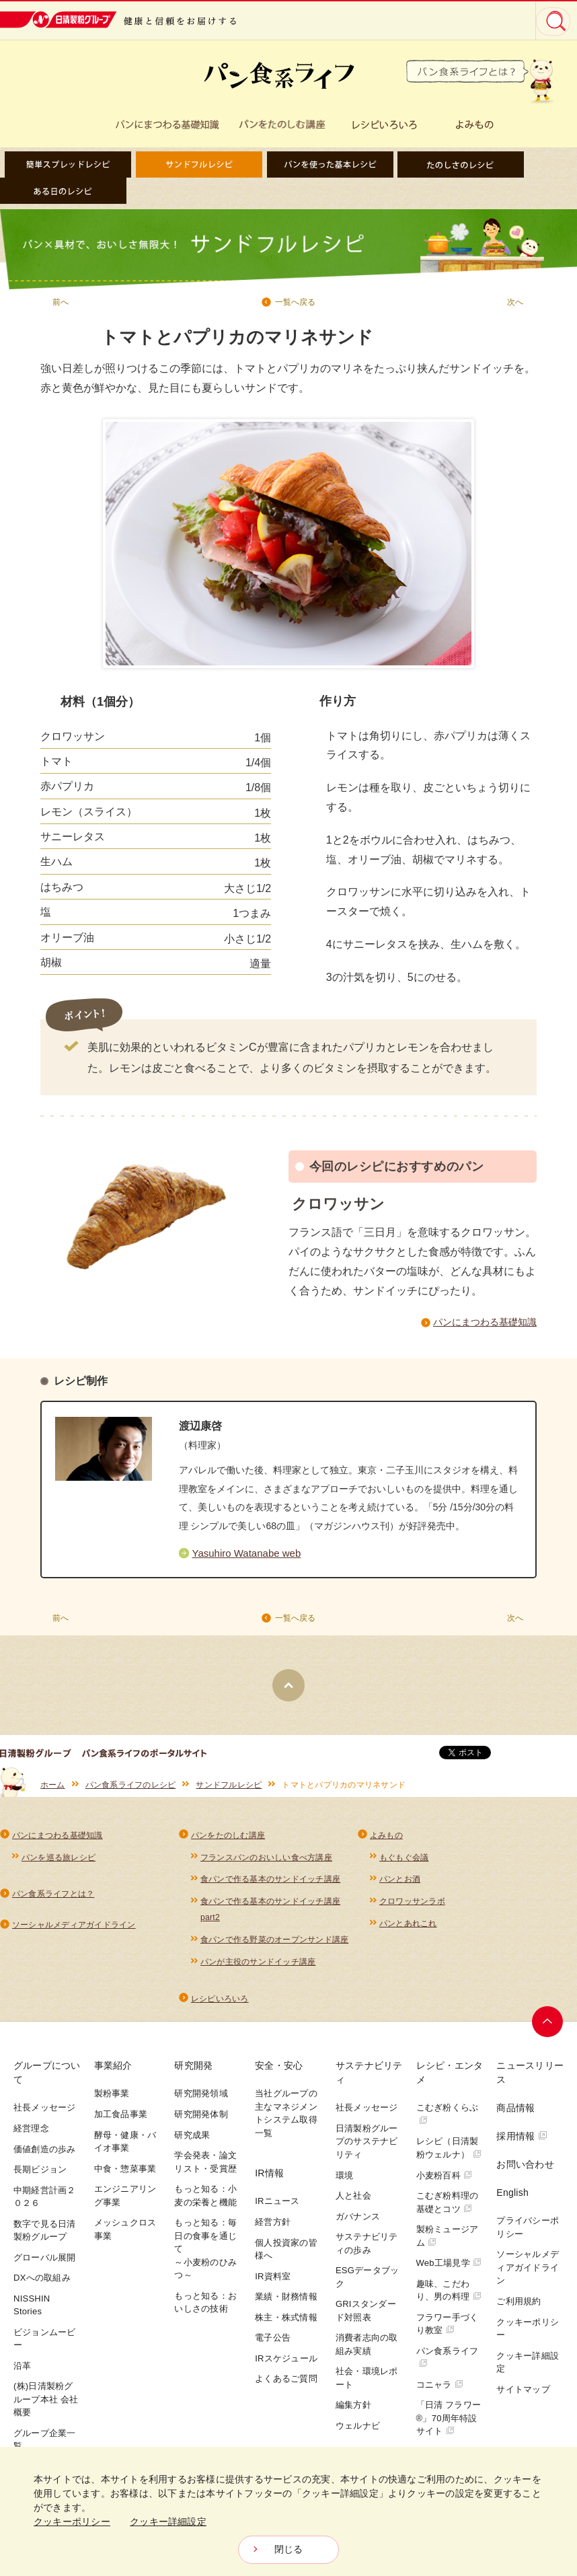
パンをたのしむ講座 (228, 1840)
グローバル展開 (44, 2263)
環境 (345, 2181)
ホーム (52, 1789)
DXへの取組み (42, 2284)
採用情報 (521, 2142)
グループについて (47, 2079)
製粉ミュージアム (447, 2242)
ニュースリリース (530, 2079)
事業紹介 (113, 2072)
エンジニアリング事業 (125, 2202)
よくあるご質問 (286, 2385)
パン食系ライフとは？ (53, 1899)
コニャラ (440, 2391)
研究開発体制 (200, 2121)
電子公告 (273, 2344)
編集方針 (353, 2411)
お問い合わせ (524, 2171)
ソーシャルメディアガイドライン (74, 1930)
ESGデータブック (367, 2283)
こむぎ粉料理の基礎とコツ (447, 2209)
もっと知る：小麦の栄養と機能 (205, 2202)
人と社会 (353, 2202)
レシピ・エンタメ (450, 2079)
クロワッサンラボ (412, 1906)
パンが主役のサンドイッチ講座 (257, 1968)
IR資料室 (273, 2282)
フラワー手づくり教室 (447, 2330)
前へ (60, 302)
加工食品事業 (120, 2121)
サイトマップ (522, 2395)
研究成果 (192, 2141)
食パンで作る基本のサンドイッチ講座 (270, 1884)
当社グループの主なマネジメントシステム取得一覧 (286, 2120)
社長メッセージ (44, 2114)
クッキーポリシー (527, 2335)
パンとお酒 (399, 1884)
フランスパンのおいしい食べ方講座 (266, 1862)
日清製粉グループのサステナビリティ (367, 2148)
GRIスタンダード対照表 (366, 2317)
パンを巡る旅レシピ (58, 1862)
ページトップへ (548, 2028)
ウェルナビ (358, 2432)
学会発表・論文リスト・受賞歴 (205, 2168)
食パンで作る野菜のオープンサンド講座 (274, 1945)
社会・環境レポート (367, 2384)
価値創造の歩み (44, 2155)
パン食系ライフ (447, 2363)
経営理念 (31, 2135)
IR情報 (269, 2179)
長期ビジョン (40, 2176)
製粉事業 (112, 2100)
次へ (515, 302)
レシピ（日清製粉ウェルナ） (449, 2154)
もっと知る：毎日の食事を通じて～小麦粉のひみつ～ (205, 2255)
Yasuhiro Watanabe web (246, 1557)
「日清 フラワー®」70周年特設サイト (449, 2424)
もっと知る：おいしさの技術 (205, 2308)
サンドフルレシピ (229, 1789)
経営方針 (273, 2228)
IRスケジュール (286, 2364)
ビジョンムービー (44, 2345)
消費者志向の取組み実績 (367, 2351)
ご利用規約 (518, 2308)
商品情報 (515, 2114)
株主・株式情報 (286, 2323)
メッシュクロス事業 (125, 2236)
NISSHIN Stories (31, 2311)
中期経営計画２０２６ (44, 2203)
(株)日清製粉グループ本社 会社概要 (46, 2406)
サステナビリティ (369, 2079)
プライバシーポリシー (527, 2234)
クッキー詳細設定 (527, 2368)
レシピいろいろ (220, 2005)
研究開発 (193, 2072)
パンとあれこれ (408, 1929)
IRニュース (277, 2208)
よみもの (386, 1840)
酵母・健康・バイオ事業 (125, 2148)
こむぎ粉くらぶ (447, 2120)
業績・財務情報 (286, 2303)
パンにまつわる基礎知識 (485, 1323)
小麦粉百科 (444, 2181)
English (512, 2199)
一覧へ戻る (295, 302)
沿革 (22, 2372)
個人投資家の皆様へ (286, 2255)
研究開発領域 (200, 2100)
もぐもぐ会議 (403, 1862)
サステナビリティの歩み (367, 2250)
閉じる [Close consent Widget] (288, 2549)
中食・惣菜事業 (125, 2175)
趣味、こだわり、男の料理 (449, 2296)
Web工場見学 (449, 2270)
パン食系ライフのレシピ (130, 1789)
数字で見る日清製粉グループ (44, 2236)
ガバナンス (358, 2222)
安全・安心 (279, 2072)
